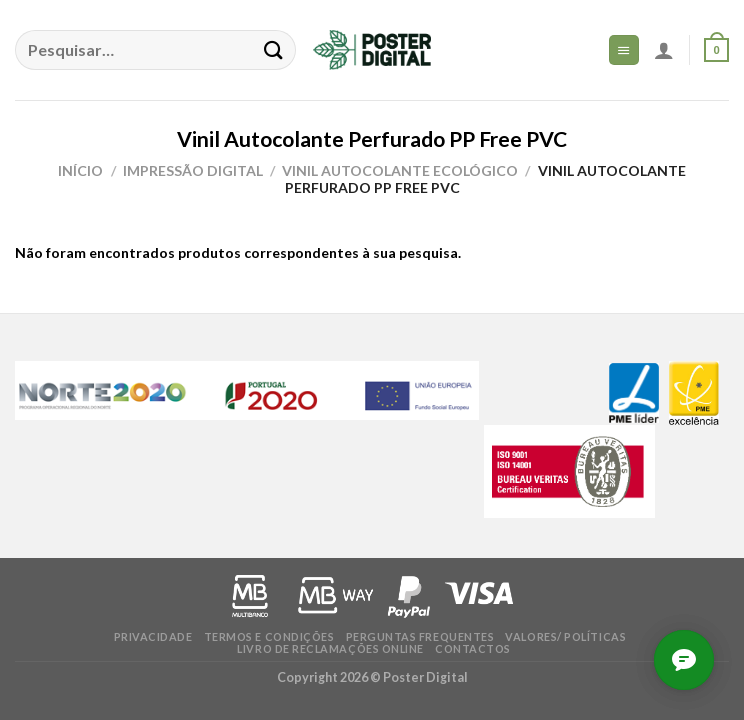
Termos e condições (269, 636)
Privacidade (153, 636)
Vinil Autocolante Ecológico (400, 170)
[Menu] (624, 49)
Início (80, 170)
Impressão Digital (193, 170)
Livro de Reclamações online (330, 648)
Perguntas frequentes (420, 636)
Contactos (473, 648)
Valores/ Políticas (565, 636)
